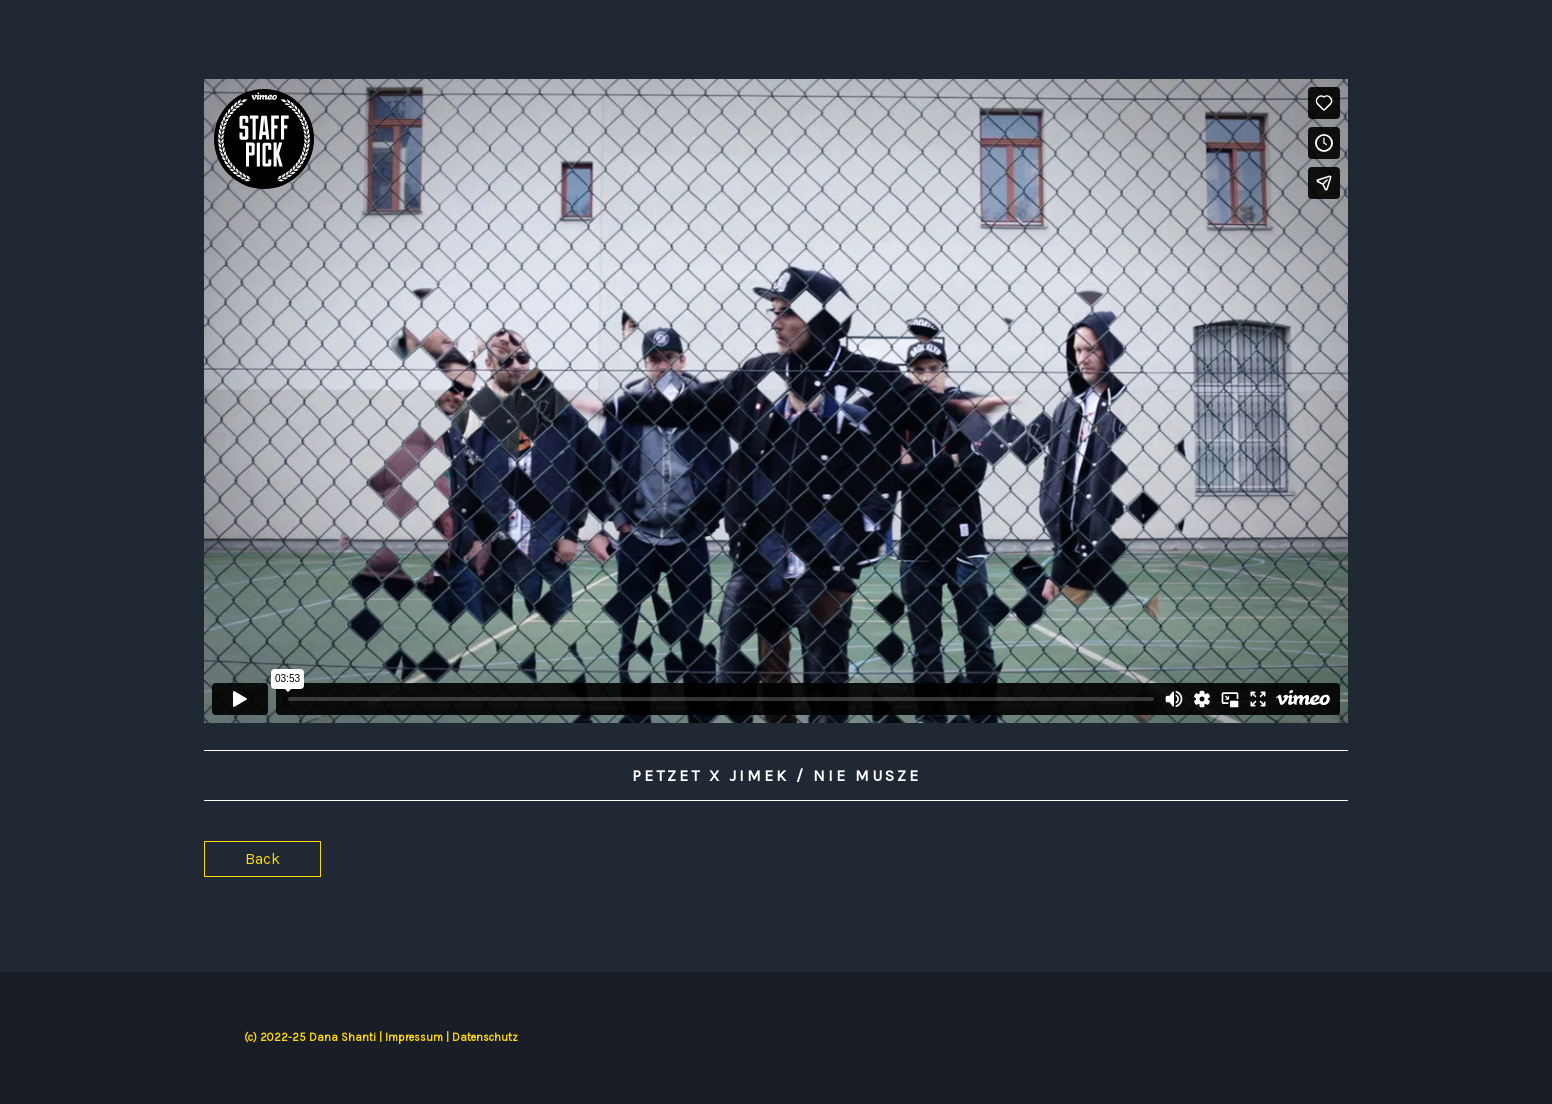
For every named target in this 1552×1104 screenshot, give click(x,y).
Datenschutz (485, 1037)
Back (262, 858)
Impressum (414, 1037)
